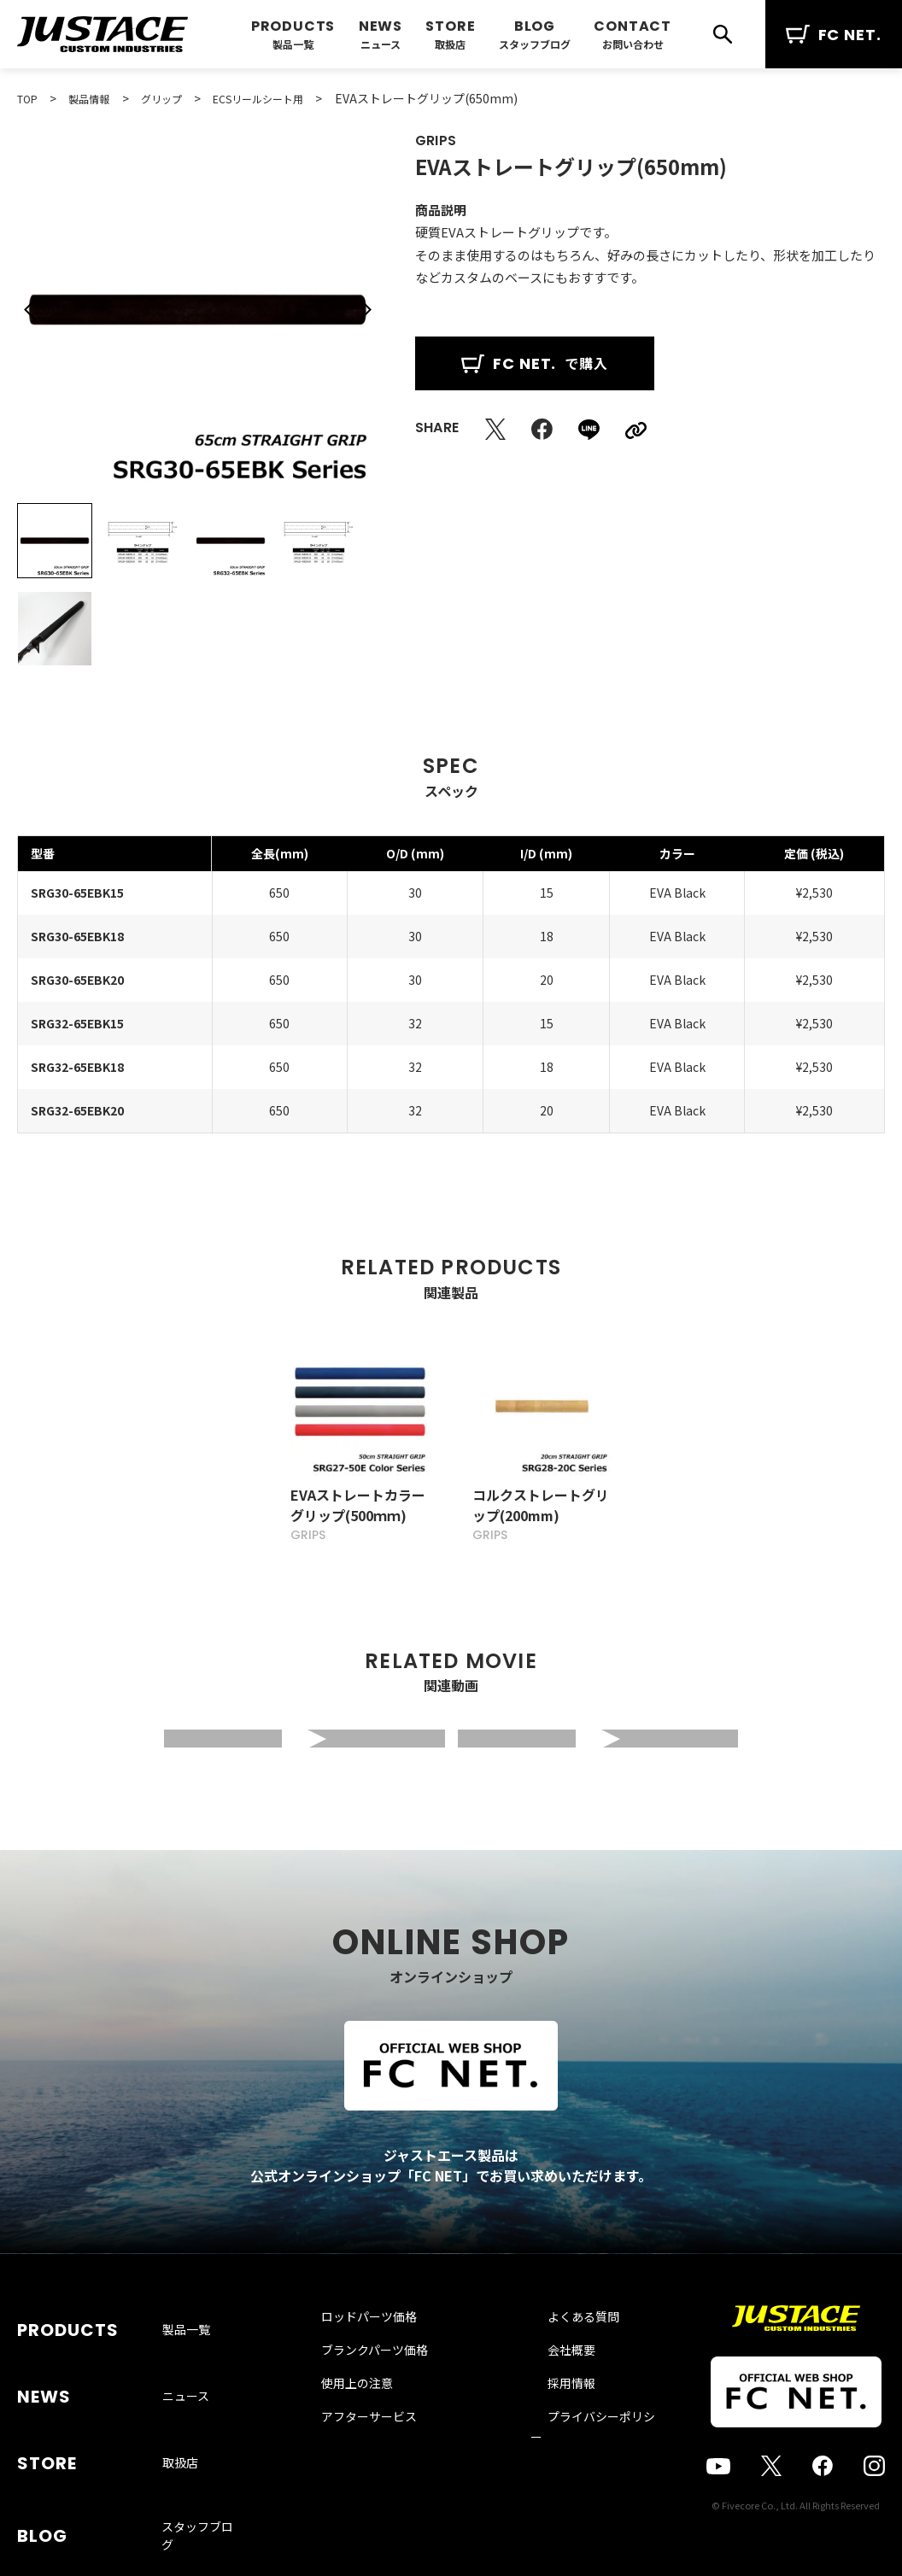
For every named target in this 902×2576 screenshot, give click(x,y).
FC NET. (834, 34)
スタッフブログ (535, 44)
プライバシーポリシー (588, 2456)
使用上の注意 (372, 2423)
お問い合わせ (633, 44)
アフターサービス (384, 2456)
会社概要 (553, 2389)
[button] (29, 310)
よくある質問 (564, 2356)
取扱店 (450, 44)
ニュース (380, 44)
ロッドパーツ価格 (384, 2356)
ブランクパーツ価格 (390, 2389)
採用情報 (553, 2423)
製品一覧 (292, 44)
